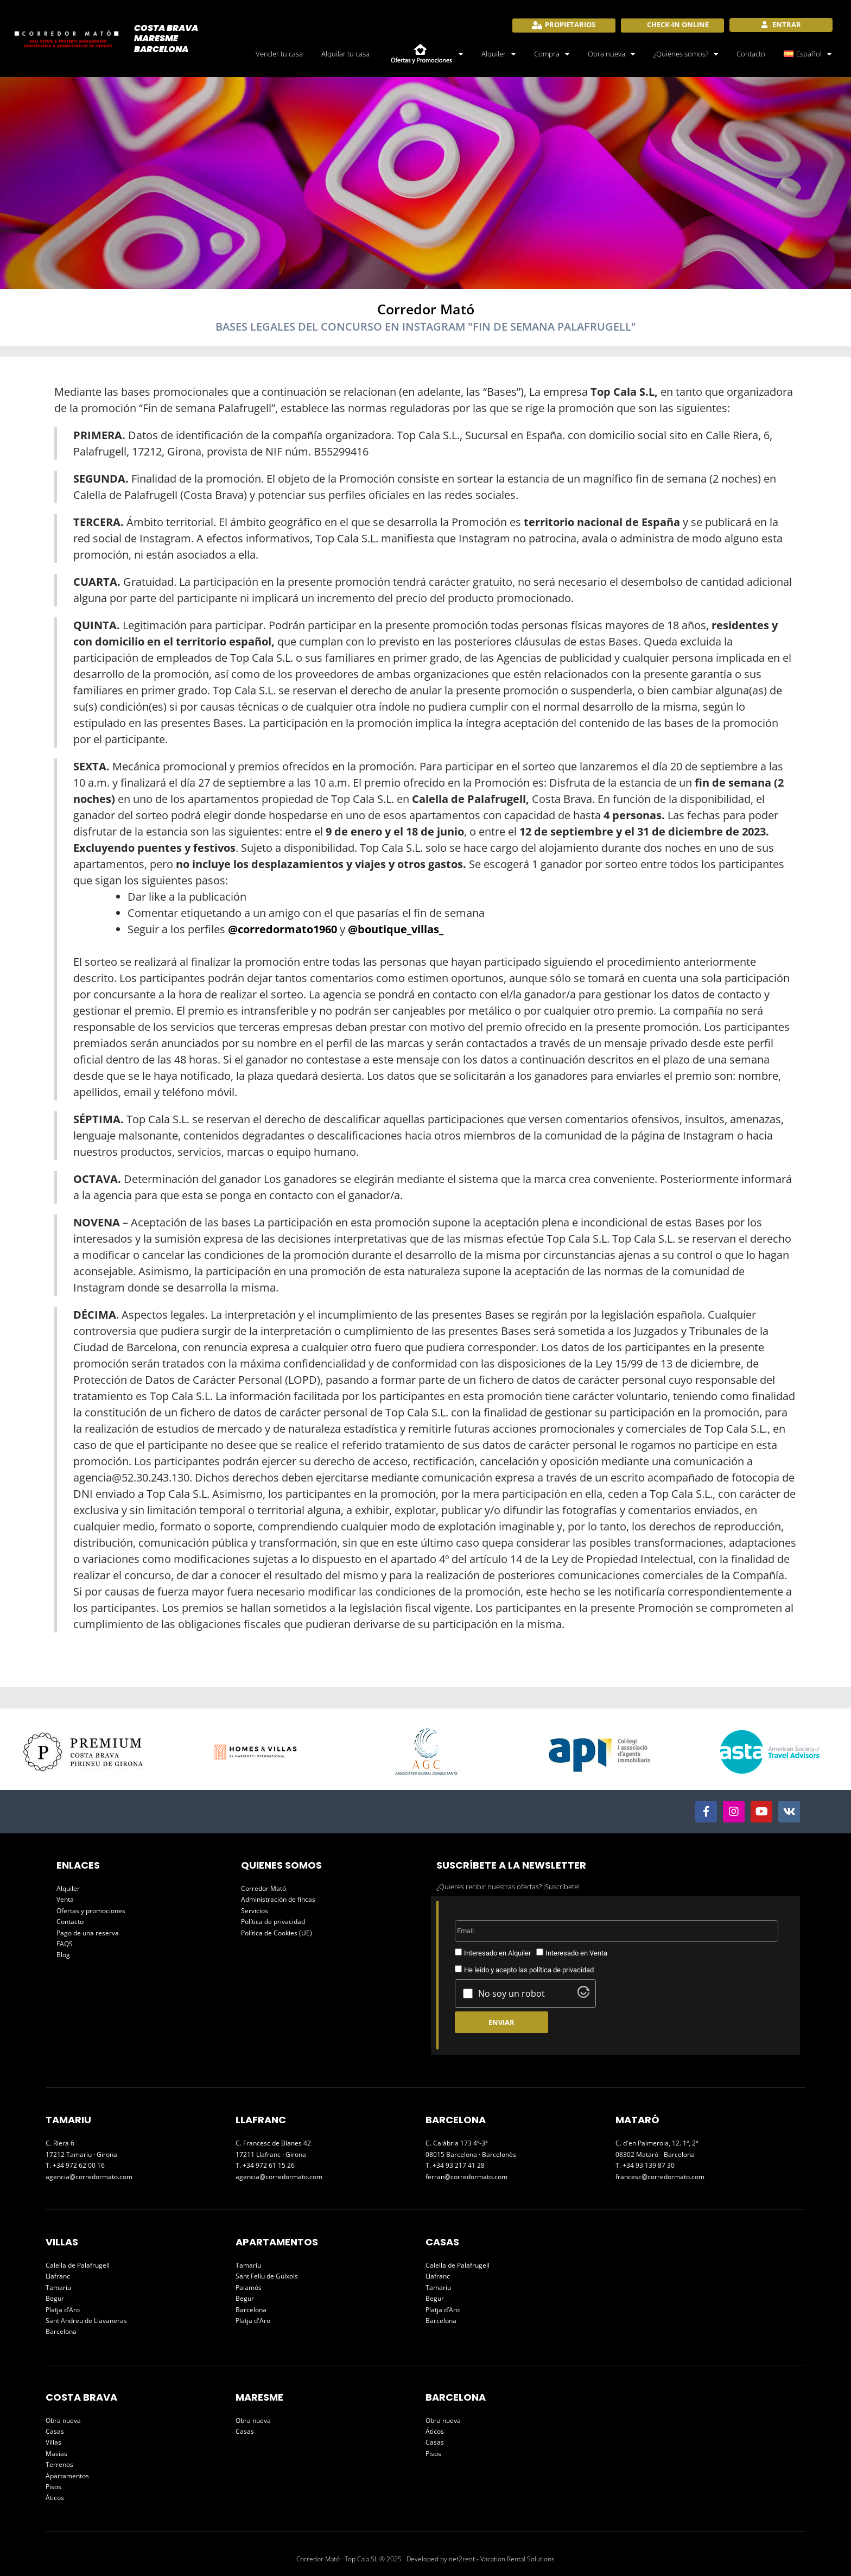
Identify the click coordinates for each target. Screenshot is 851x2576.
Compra (551, 54)
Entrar (786, 24)
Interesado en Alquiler (497, 1953)
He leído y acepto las (529, 1970)
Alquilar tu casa (345, 54)
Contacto (750, 54)
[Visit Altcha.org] (583, 1995)
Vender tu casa (279, 54)
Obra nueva (611, 54)
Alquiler (498, 54)
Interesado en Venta (576, 1953)
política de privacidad (561, 1970)
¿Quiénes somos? (685, 54)
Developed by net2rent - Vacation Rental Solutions (481, 2559)
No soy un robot (511, 1993)
